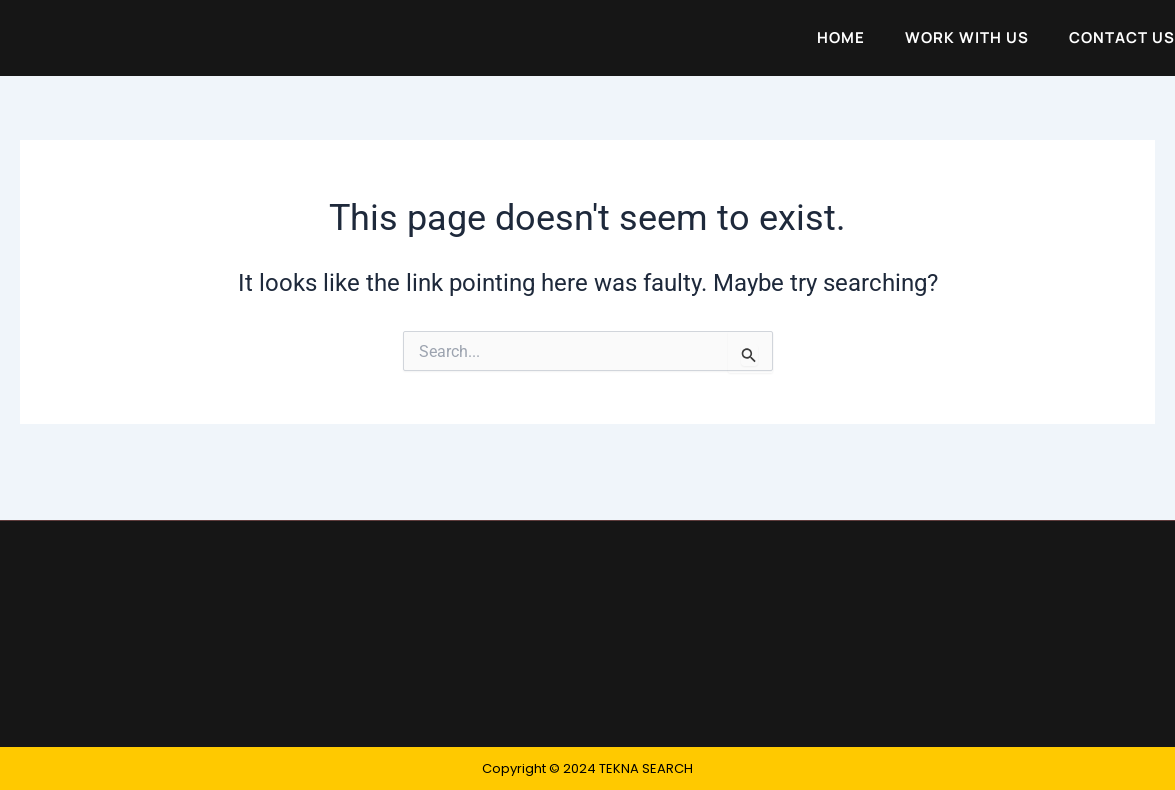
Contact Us (1122, 40)
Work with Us (967, 40)
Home (841, 40)
